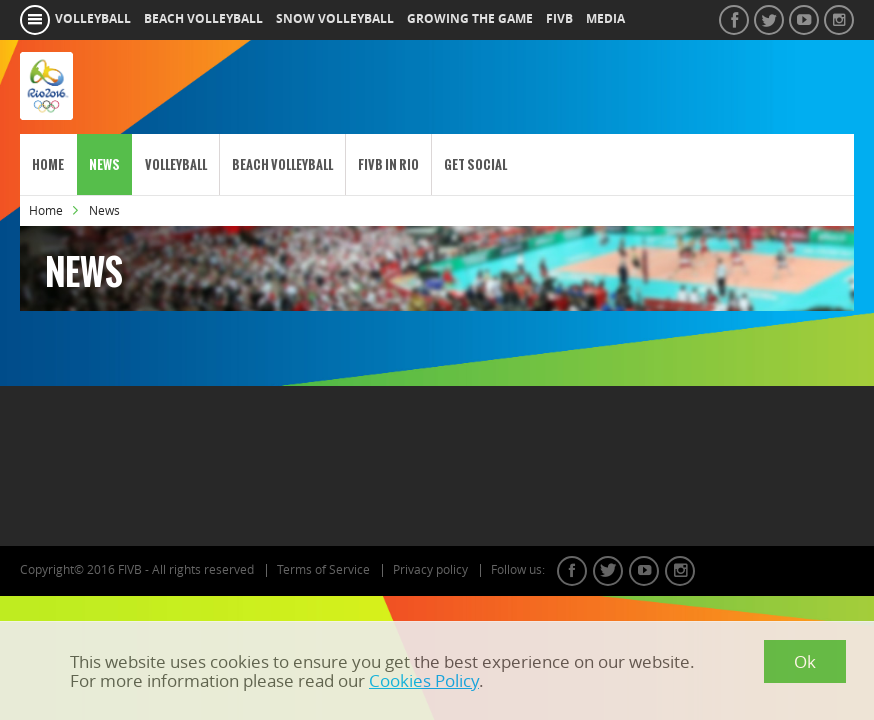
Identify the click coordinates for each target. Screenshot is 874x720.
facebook (572, 571)
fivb (559, 19)
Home (48, 164)
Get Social (475, 164)
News (104, 164)
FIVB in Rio (388, 164)
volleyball (93, 19)
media (605, 19)
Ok (805, 661)
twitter (608, 571)
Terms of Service (323, 570)
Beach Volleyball (282, 164)
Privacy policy (430, 570)
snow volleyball (335, 19)
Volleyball (176, 164)
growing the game (470, 19)
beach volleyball (203, 19)
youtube (644, 571)
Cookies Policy (424, 680)
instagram (680, 571)
